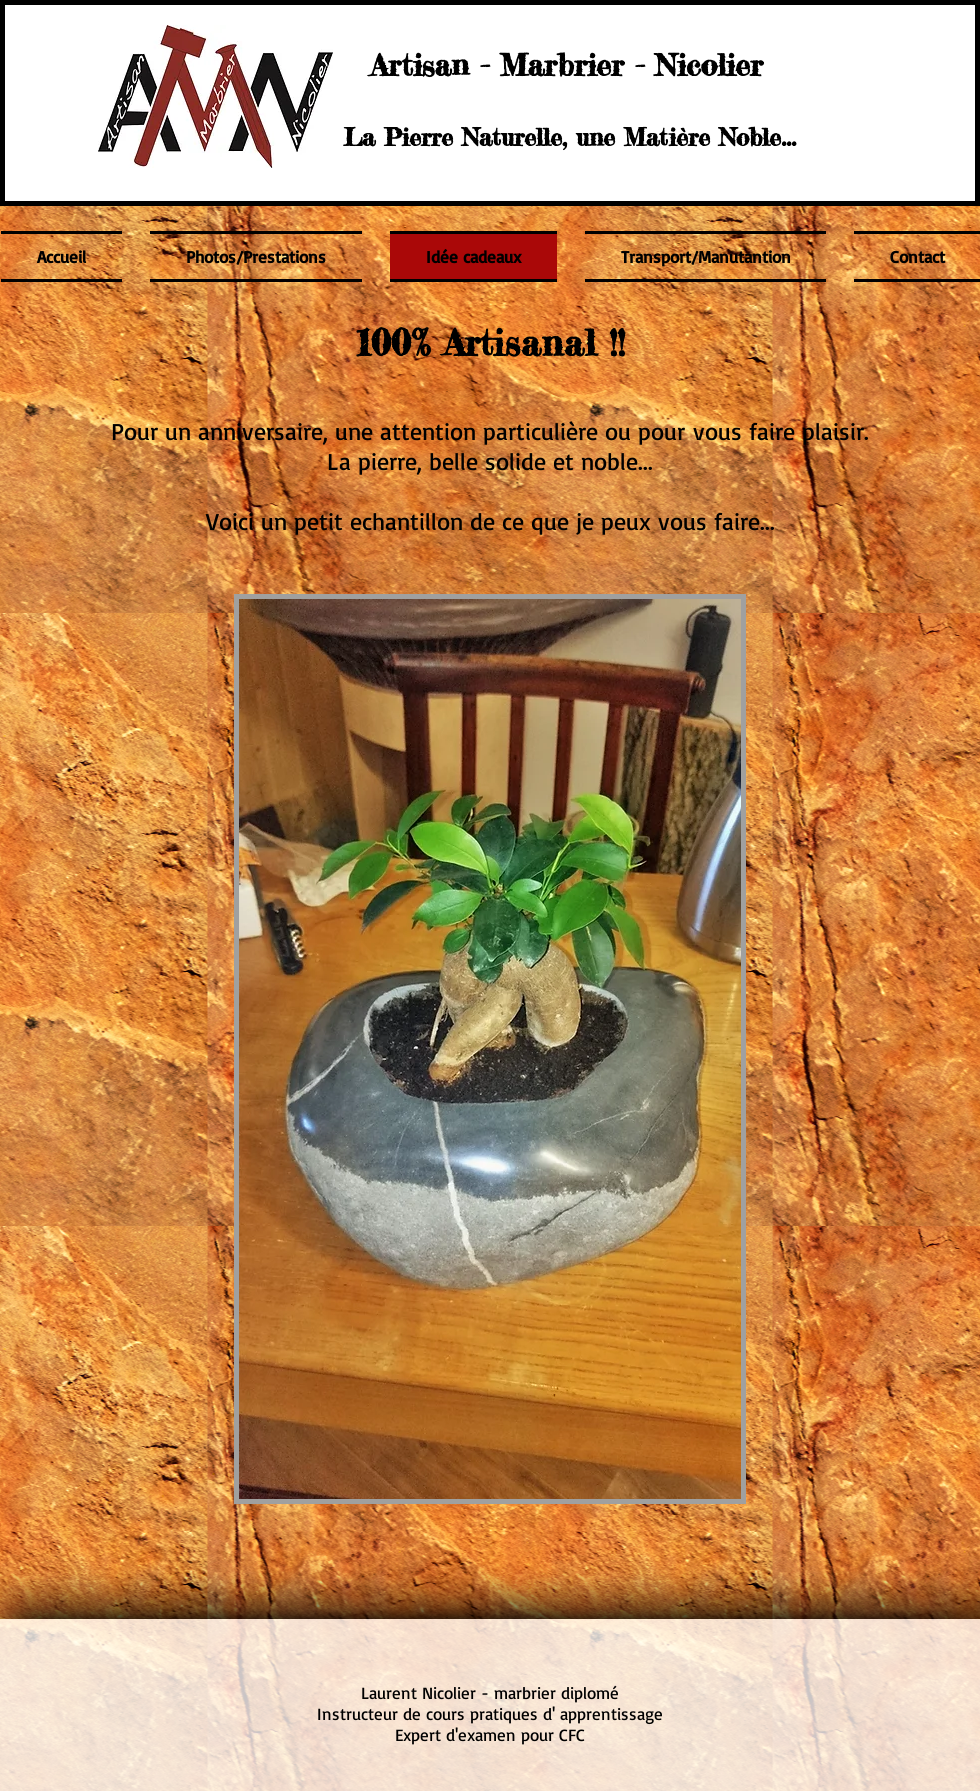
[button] (490, 1049)
